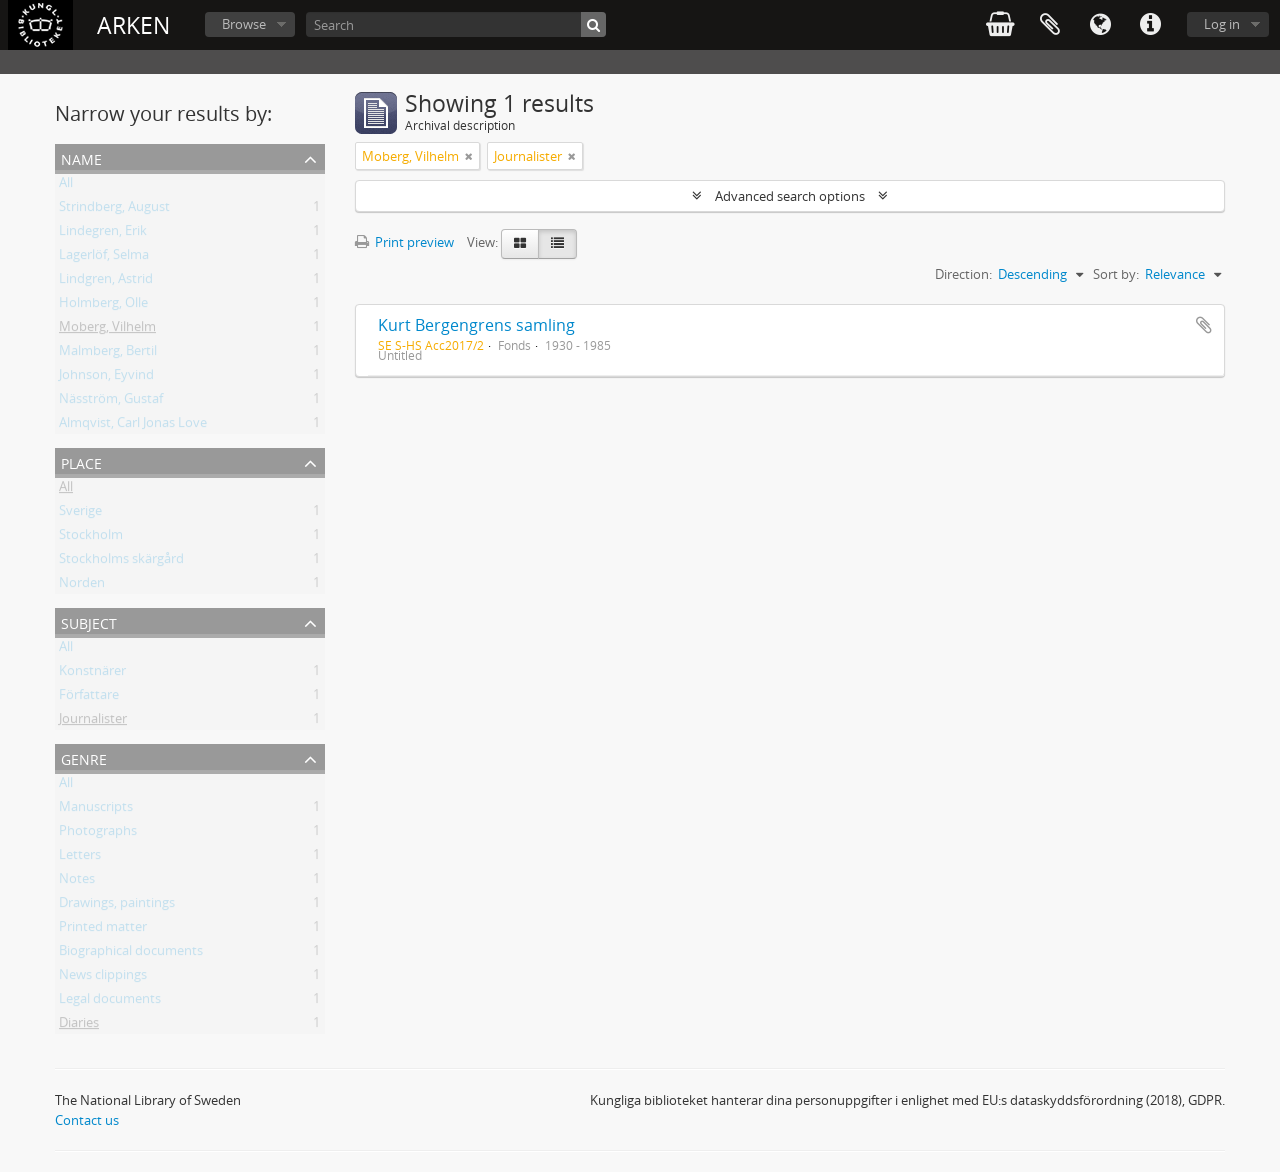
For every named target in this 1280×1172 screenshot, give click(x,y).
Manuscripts (96, 810)
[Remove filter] (469, 156)
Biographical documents (131, 954)
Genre (84, 757)
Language (1100, 25)
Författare (89, 698)
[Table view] (557, 244)
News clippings (103, 978)
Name (81, 157)
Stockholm (91, 538)
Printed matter (103, 930)
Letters (80, 858)
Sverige (80, 514)
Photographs (98, 834)
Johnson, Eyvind (106, 378)
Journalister (93, 722)
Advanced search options (790, 196)
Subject (89, 621)
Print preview (404, 242)
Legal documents (110, 1002)
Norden (82, 586)
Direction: (963, 274)
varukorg (1000, 25)
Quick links (1150, 25)
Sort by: (1116, 274)
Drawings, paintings (117, 906)
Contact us (87, 1120)
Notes (77, 882)
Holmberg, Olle (103, 306)
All (66, 186)
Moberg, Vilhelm (107, 330)
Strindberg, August (114, 210)
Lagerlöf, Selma (104, 258)
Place (81, 461)
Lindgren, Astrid (106, 282)
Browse (244, 24)
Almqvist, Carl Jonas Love (133, 426)
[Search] (456, 24)
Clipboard (1050, 25)
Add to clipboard (1204, 325)
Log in (1222, 24)
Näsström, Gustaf (111, 402)
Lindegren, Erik (103, 234)
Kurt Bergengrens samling (476, 325)
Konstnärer (92, 674)
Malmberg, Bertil (108, 354)
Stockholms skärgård (121, 562)
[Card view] (520, 244)
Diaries (79, 1026)
